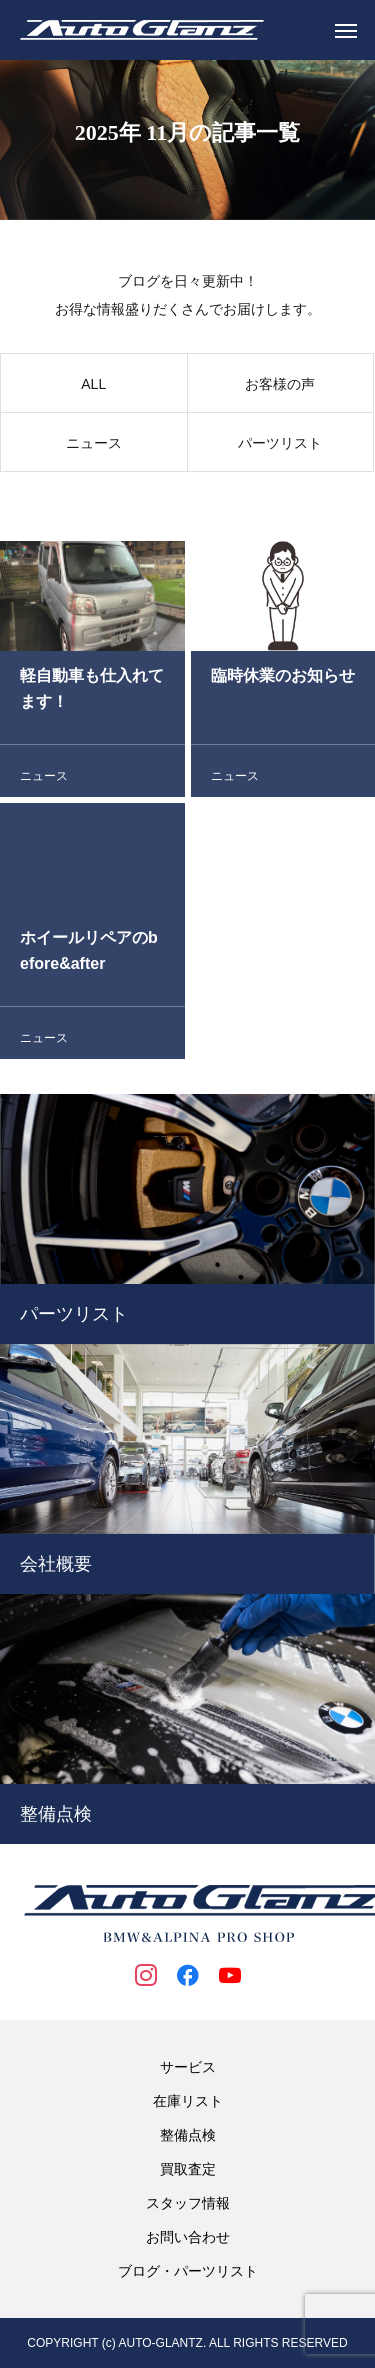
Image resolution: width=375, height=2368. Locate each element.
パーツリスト (280, 445)
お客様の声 (280, 386)
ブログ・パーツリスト (188, 2271)
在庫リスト (188, 2101)
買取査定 (188, 2169)
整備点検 (188, 2135)
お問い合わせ (188, 2237)
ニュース (94, 445)
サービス (188, 2067)
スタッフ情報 (188, 2203)
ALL (93, 386)
